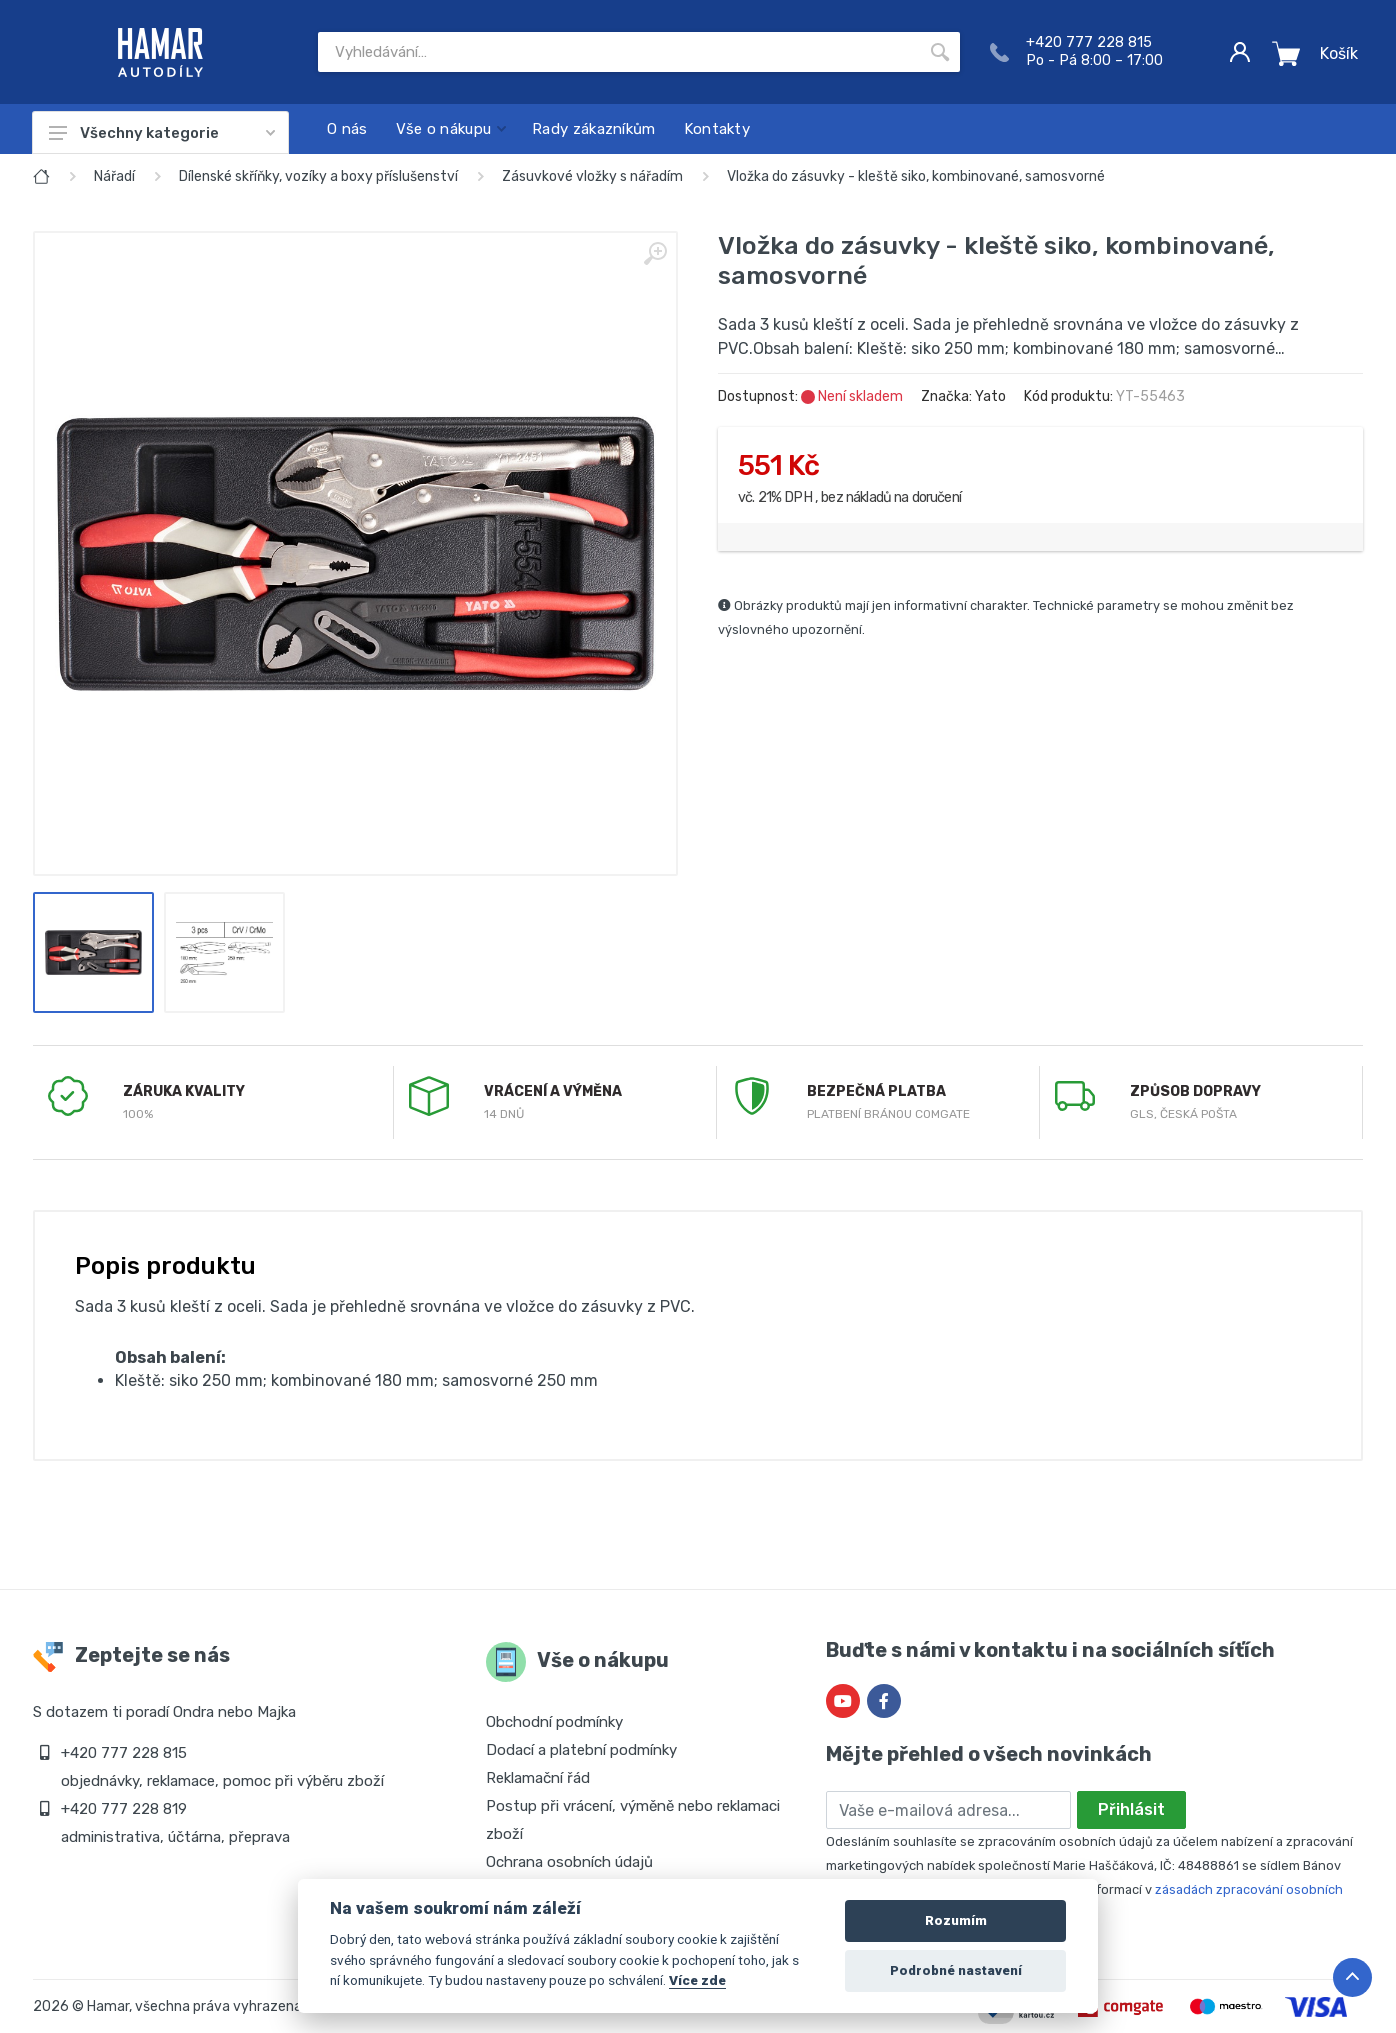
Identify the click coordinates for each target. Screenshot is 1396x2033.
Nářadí (114, 176)
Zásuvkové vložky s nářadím (592, 176)
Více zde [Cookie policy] (697, 1980)
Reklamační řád (538, 1778)
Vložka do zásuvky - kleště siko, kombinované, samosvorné (916, 176)
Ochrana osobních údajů (569, 1862)
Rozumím (956, 1920)
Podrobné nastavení (956, 1970)
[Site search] (619, 52)
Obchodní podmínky (554, 1722)
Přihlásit (1131, 1809)
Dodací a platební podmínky (581, 1750)
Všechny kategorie (162, 133)
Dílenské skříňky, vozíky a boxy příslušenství (318, 176)
